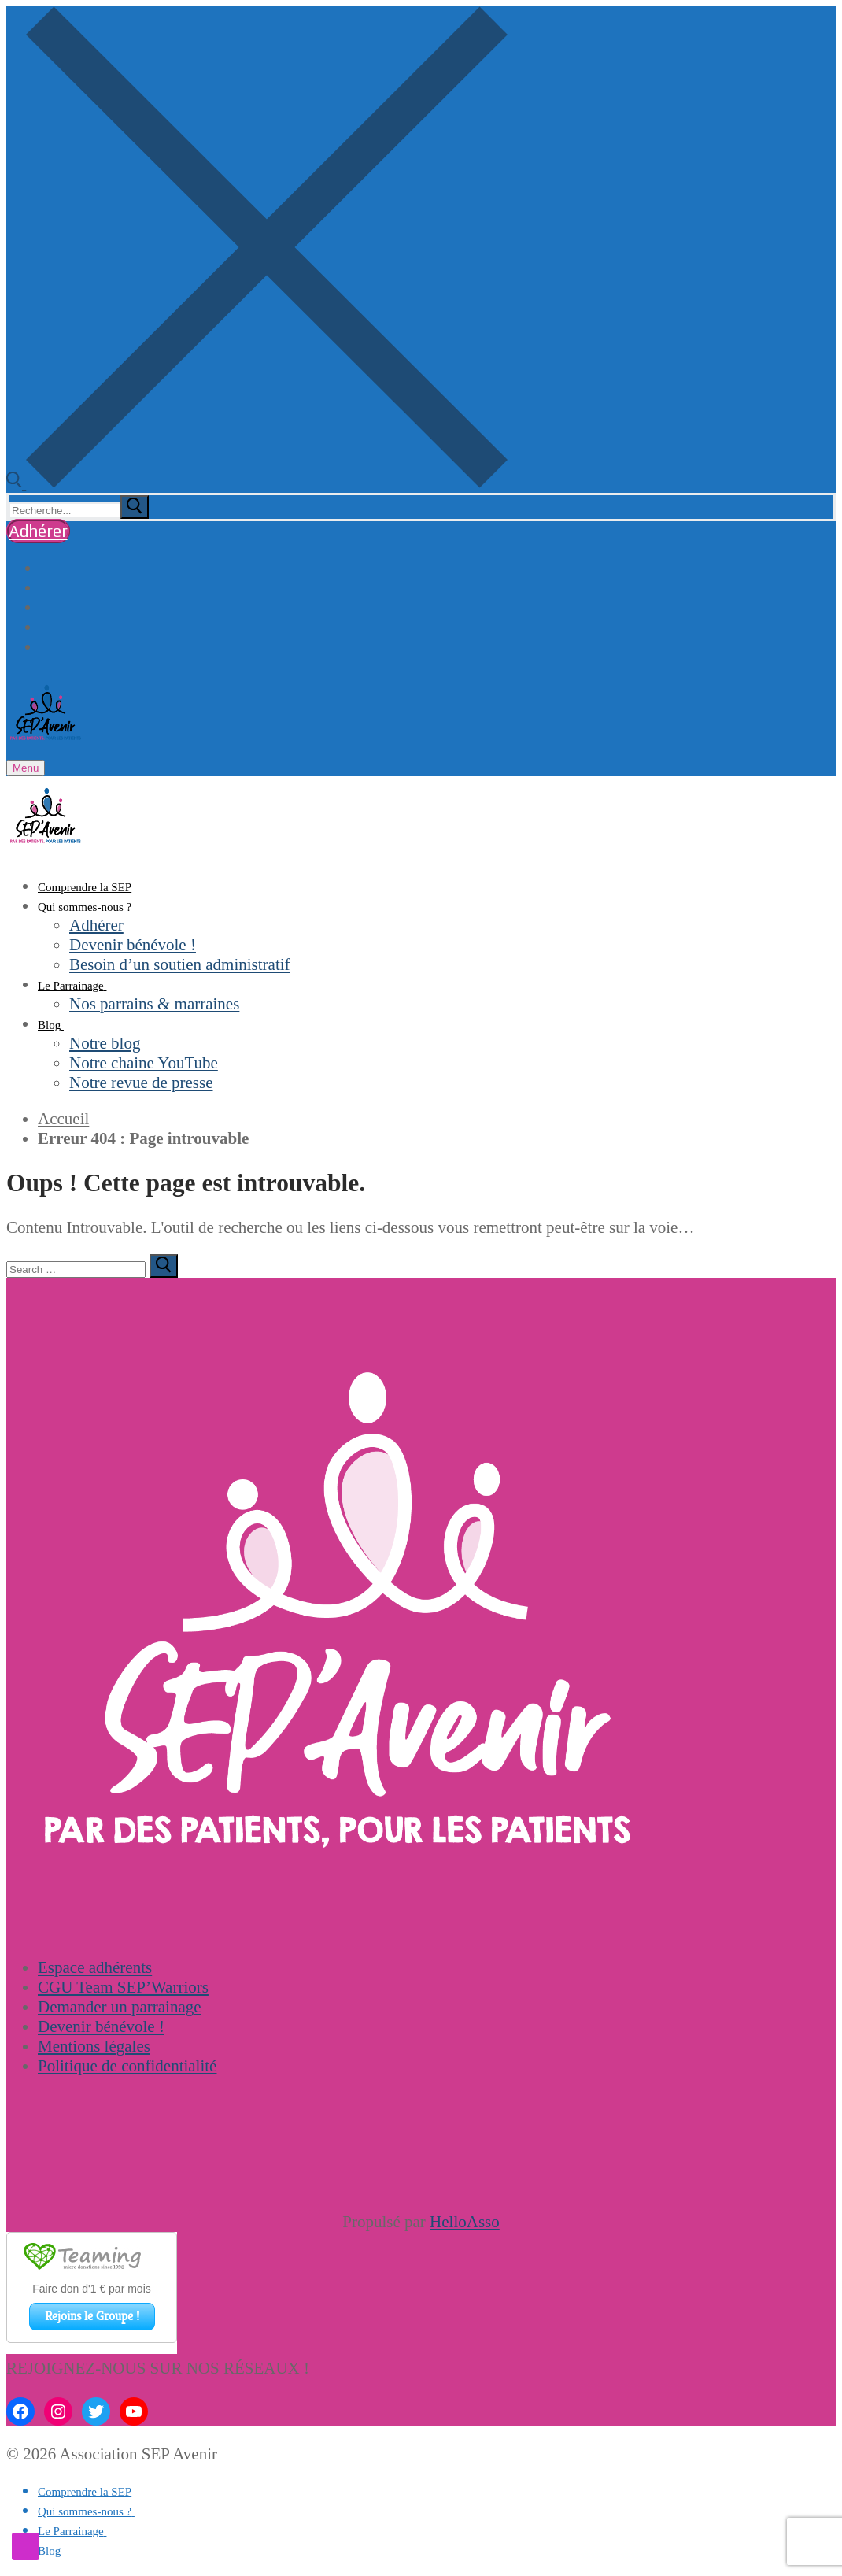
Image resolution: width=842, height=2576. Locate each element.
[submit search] (134, 507)
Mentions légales (94, 2046)
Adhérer (38, 531)
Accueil (63, 1118)
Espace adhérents (95, 1967)
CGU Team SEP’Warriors (123, 1987)
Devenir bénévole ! (101, 2026)
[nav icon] (25, 768)
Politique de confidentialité (127, 2065)
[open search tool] (257, 482)
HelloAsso (465, 2221)
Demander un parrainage (119, 2006)
